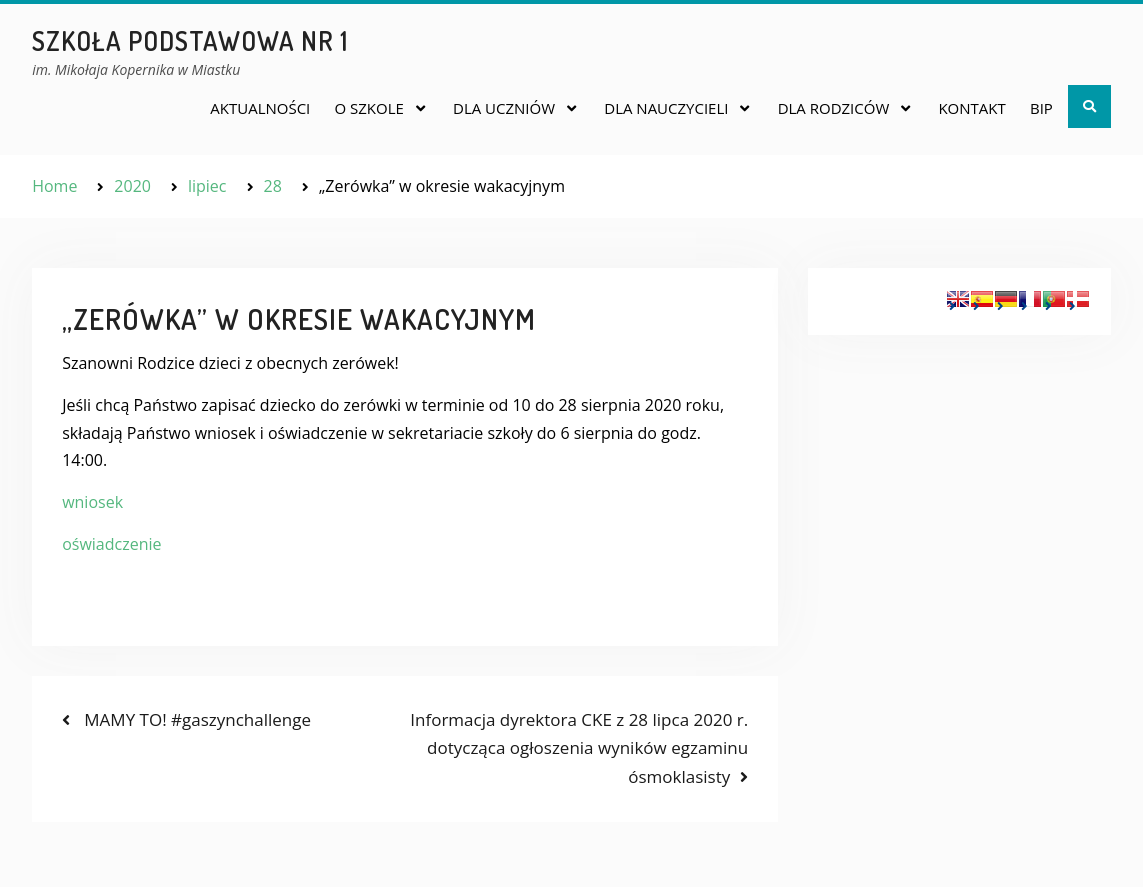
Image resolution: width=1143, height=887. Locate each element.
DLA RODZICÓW (834, 108)
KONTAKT (971, 108)
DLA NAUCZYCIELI (666, 108)
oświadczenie (111, 544)
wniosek (92, 502)
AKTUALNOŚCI (260, 108)
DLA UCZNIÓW (504, 108)
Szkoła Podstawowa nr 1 (190, 40)
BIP (1041, 108)
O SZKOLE (368, 108)
